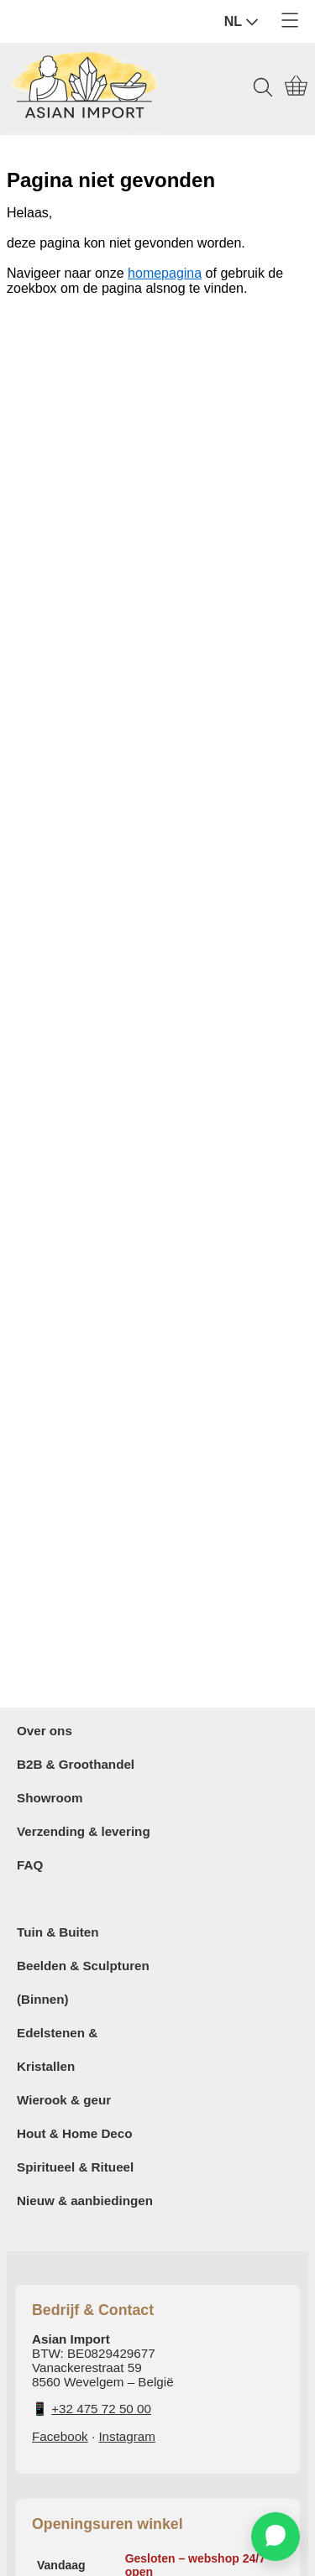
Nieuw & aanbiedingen (85, 2200)
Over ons (44, 1730)
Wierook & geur (64, 2100)
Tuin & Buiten (58, 1932)
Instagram (126, 2436)
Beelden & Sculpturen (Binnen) (83, 1982)
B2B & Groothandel (75, 1764)
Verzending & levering (83, 1831)
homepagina (165, 273)
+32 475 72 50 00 (101, 2408)
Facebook (60, 2436)
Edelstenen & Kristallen (57, 2049)
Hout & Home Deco (75, 2133)
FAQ (30, 1865)
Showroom (49, 1798)
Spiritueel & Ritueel (75, 2167)
